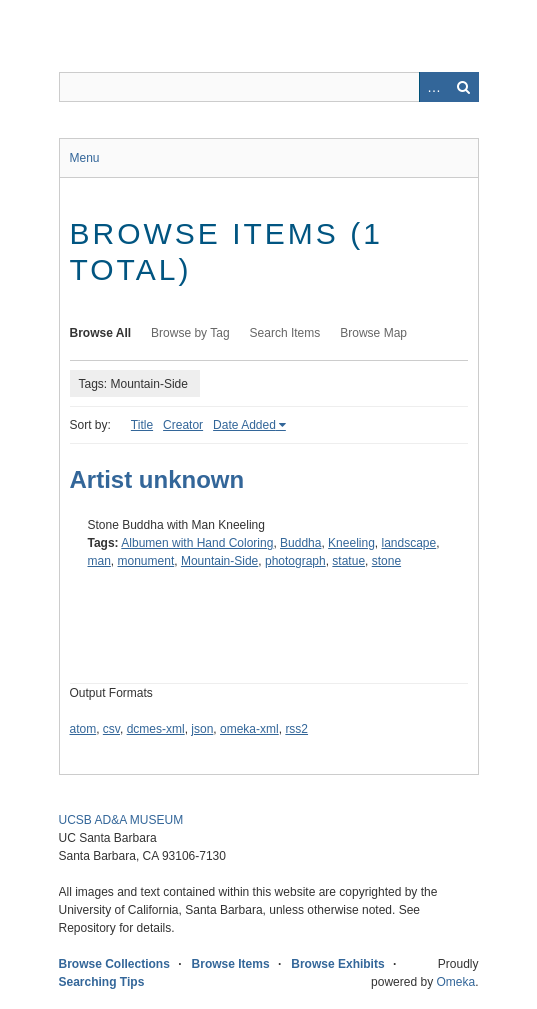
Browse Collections (114, 964)
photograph (295, 561)
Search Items (285, 333)
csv (111, 729)
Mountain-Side (219, 561)
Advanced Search (434, 87)
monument (146, 561)
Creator (183, 425)
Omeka (455, 982)
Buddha (300, 543)
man (99, 561)
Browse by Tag (190, 333)
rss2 (296, 729)
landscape (409, 543)
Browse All (101, 333)
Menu (85, 158)
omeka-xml (249, 729)
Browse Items (231, 964)
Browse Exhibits (337, 964)
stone (386, 561)
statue (348, 561)
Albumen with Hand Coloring (197, 543)
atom (83, 729)
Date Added (244, 425)
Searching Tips (102, 982)
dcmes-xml (156, 729)
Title (142, 425)
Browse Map (373, 333)
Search (464, 87)
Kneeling (351, 543)
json (202, 729)
